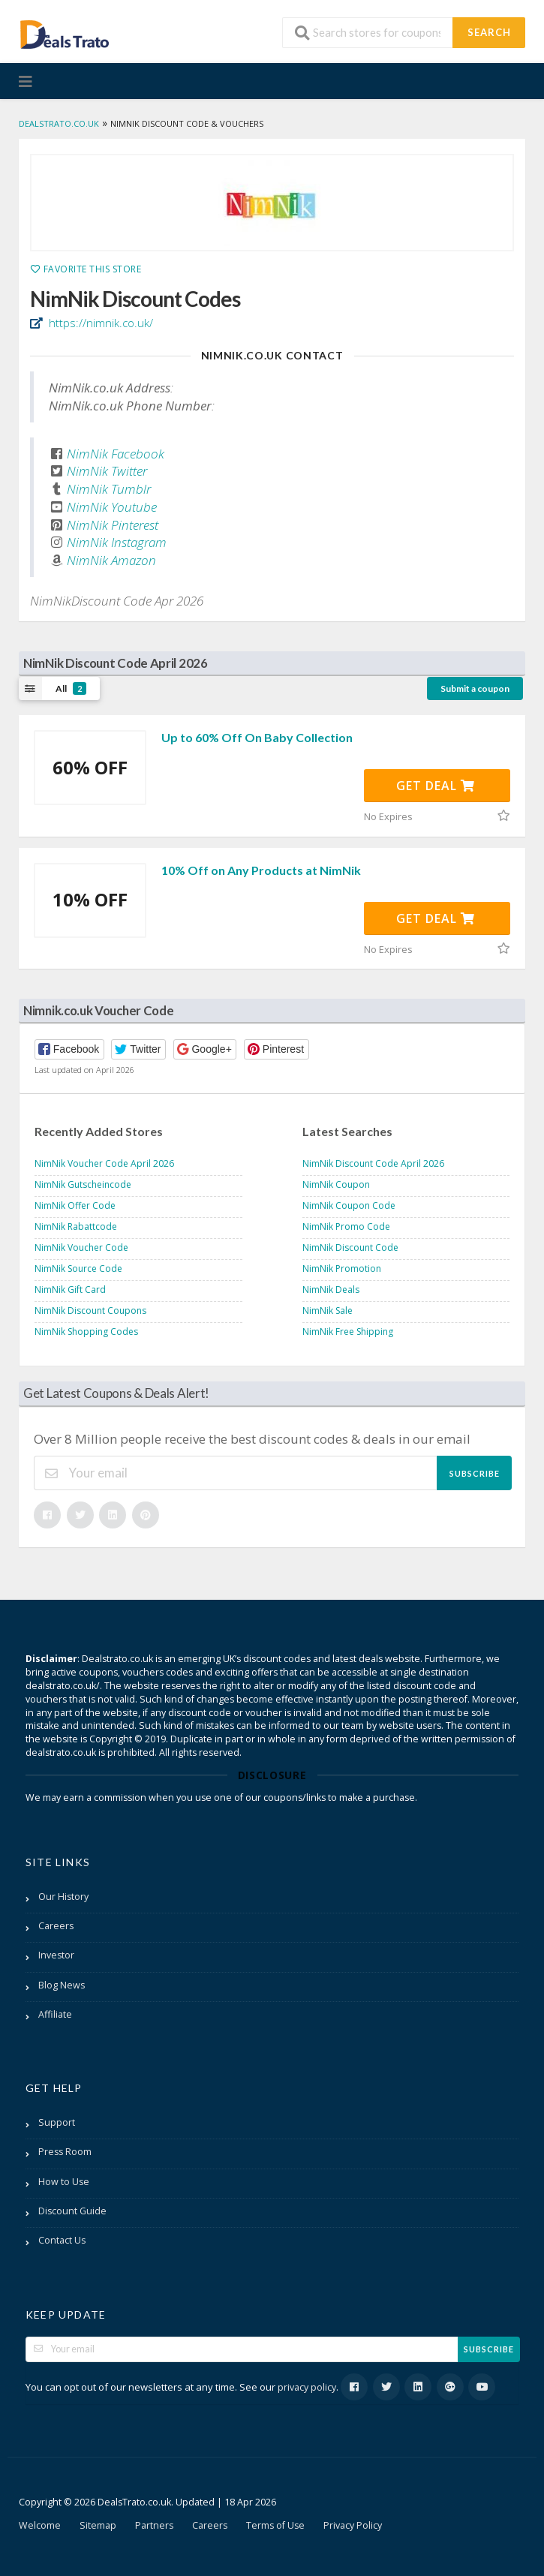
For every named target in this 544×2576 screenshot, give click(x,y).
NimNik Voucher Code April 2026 (104, 1163)
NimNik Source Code (78, 1268)
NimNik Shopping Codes (86, 1331)
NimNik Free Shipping (347, 1331)
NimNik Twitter (107, 470)
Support (56, 2122)
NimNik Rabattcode (76, 1226)
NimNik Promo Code (346, 1226)
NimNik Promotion (341, 1268)
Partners (154, 2525)
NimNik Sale (327, 1310)
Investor (56, 1955)
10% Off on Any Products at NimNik (261, 870)
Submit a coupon (474, 688)
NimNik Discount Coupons (90, 1310)
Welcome (40, 2525)
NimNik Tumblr (109, 488)
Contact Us (62, 2240)
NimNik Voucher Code (81, 1247)
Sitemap (98, 2525)
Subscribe (474, 1473)
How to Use (63, 2181)
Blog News (61, 1985)
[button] (69, 1049)
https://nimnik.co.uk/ (99, 322)
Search (489, 32)
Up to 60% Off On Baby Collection (257, 737)
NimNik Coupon (336, 1184)
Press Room (65, 2151)
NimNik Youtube (112, 507)
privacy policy (307, 2387)
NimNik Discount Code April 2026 (373, 1163)
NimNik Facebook (115, 453)
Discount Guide (72, 2211)
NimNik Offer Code (75, 1205)
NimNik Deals (330, 1289)
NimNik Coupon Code (348, 1205)
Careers (56, 1925)
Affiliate (55, 2014)
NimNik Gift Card (70, 1289)
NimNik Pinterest (112, 525)
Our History (63, 1896)
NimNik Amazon (111, 560)
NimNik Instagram (117, 542)
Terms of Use (275, 2525)
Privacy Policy (352, 2525)
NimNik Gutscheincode (83, 1184)
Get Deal (435, 785)
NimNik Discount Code (350, 1247)
